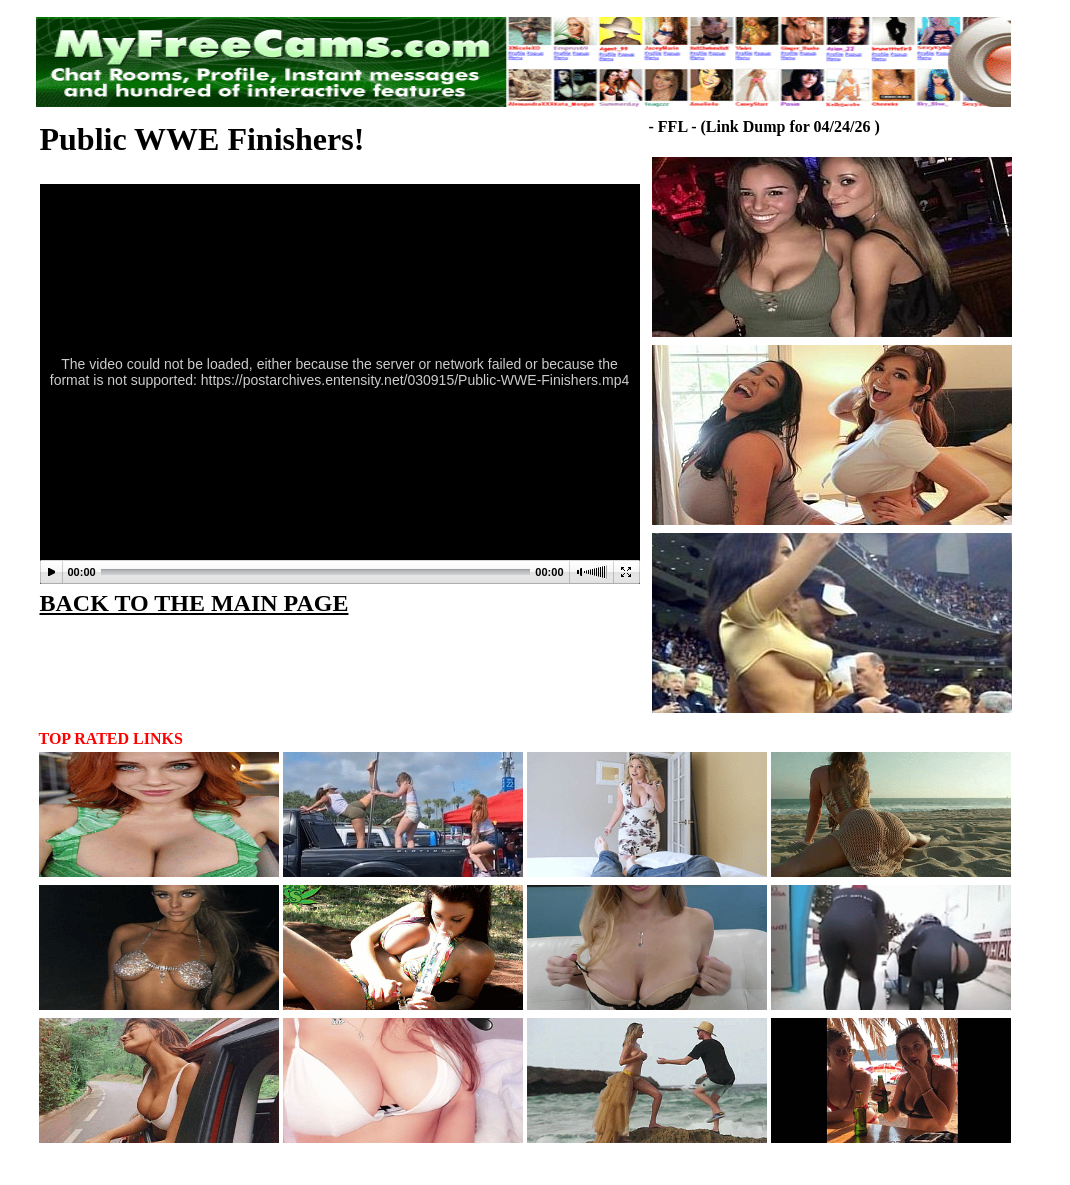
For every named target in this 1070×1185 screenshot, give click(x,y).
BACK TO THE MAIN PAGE (194, 603)
